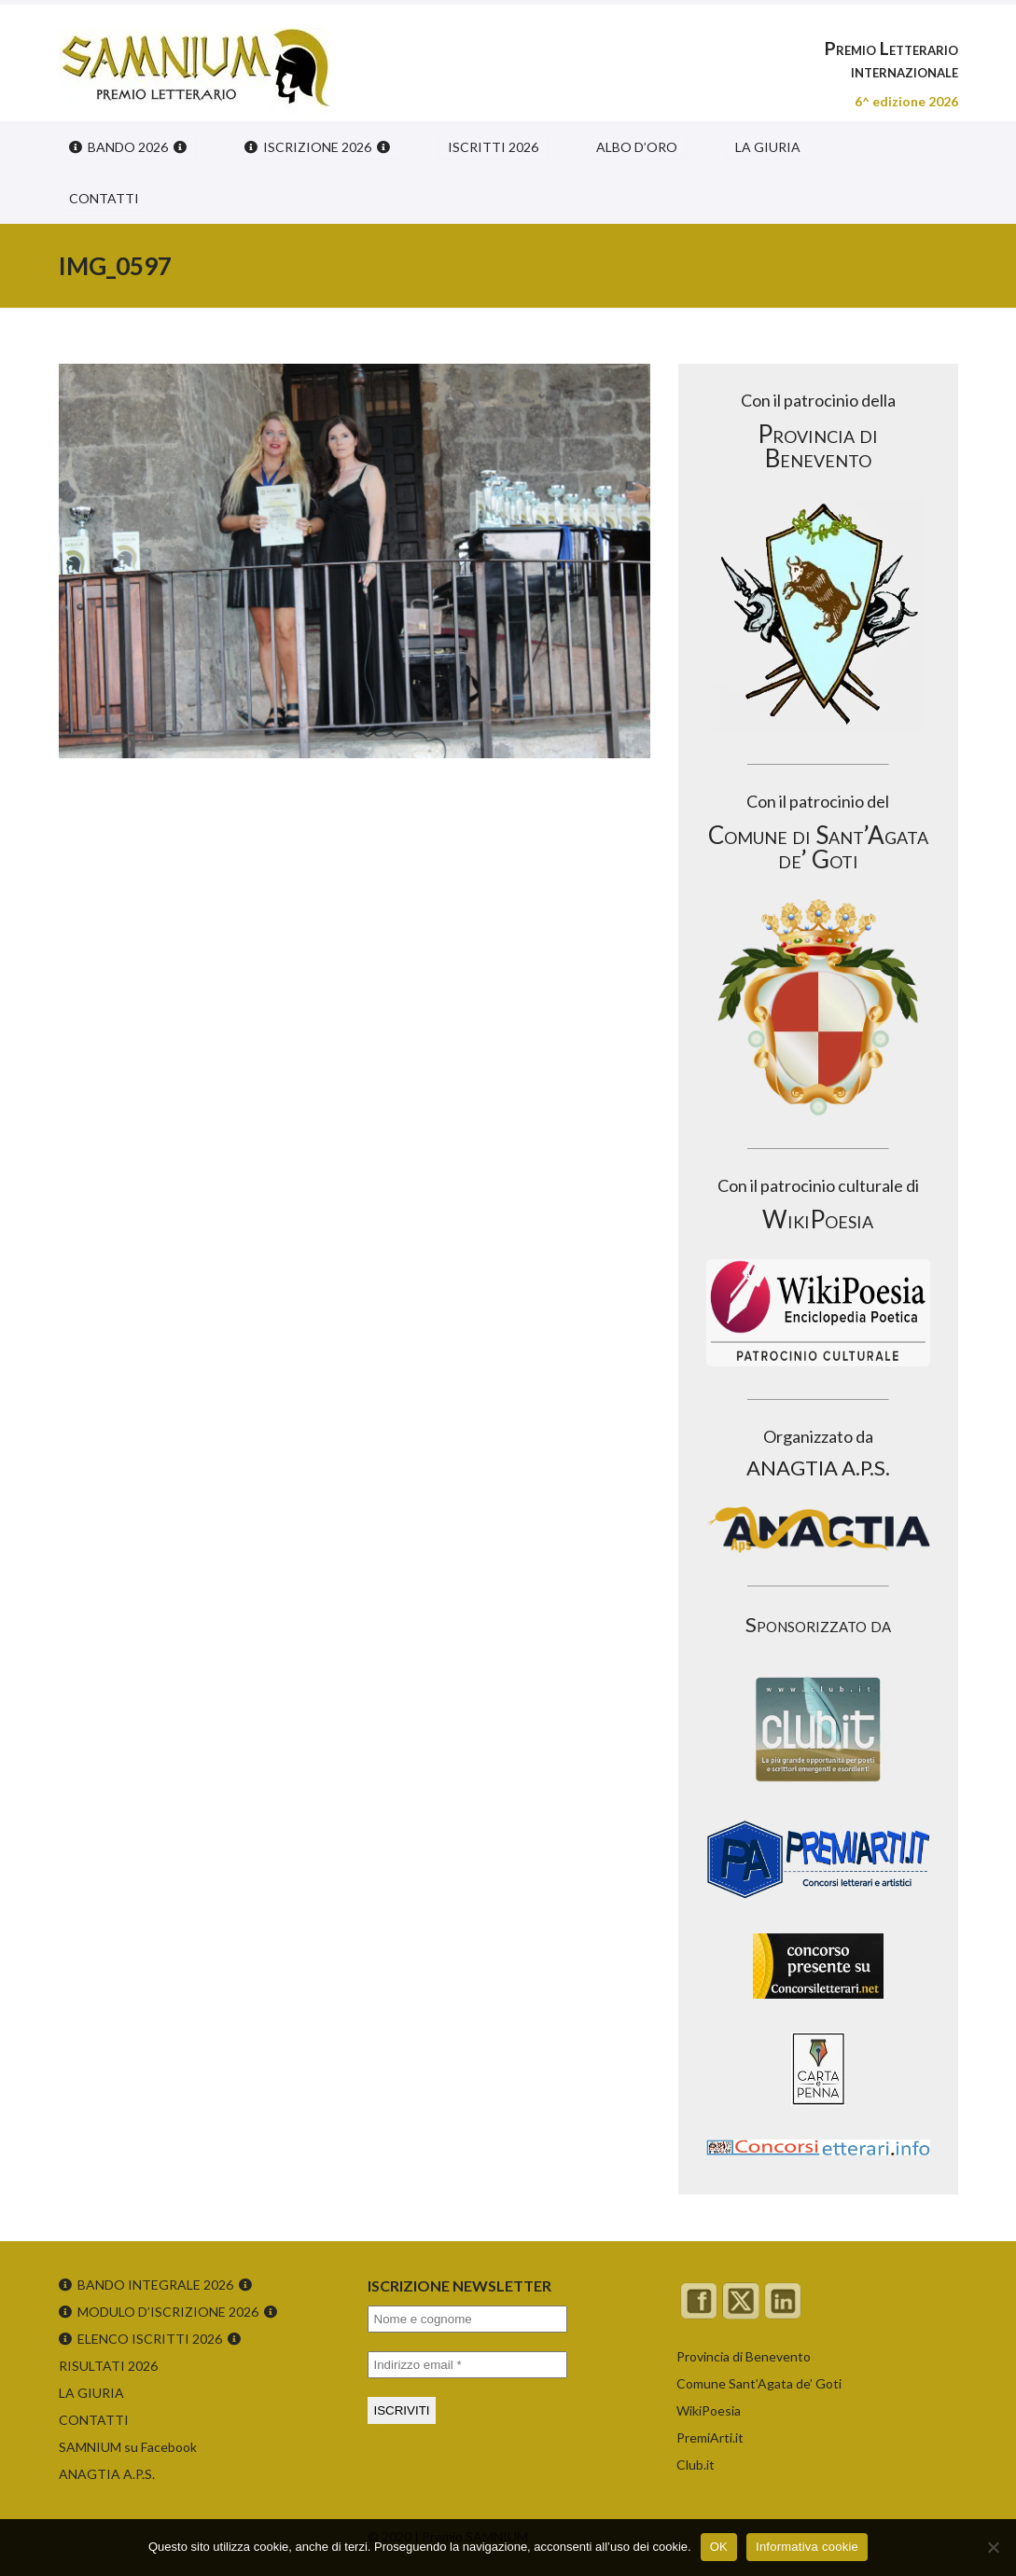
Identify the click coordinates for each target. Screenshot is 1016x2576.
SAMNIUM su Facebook (128, 2447)
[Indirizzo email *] (467, 2364)
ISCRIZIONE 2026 (317, 147)
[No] (992, 2547)
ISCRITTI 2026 (493, 147)
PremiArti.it (710, 2437)
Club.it (695, 2464)
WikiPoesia (708, 2410)
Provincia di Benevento (743, 2356)
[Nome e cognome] (467, 2319)
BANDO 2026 (128, 147)
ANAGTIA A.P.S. (107, 2474)
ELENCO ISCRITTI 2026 (150, 2339)
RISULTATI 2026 (108, 2366)
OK (719, 2547)
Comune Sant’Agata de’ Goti (759, 2383)
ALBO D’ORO (636, 147)
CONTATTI (104, 198)
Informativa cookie (807, 2547)
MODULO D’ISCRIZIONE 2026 (168, 2312)
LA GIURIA (767, 147)
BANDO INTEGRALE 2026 (155, 2284)
